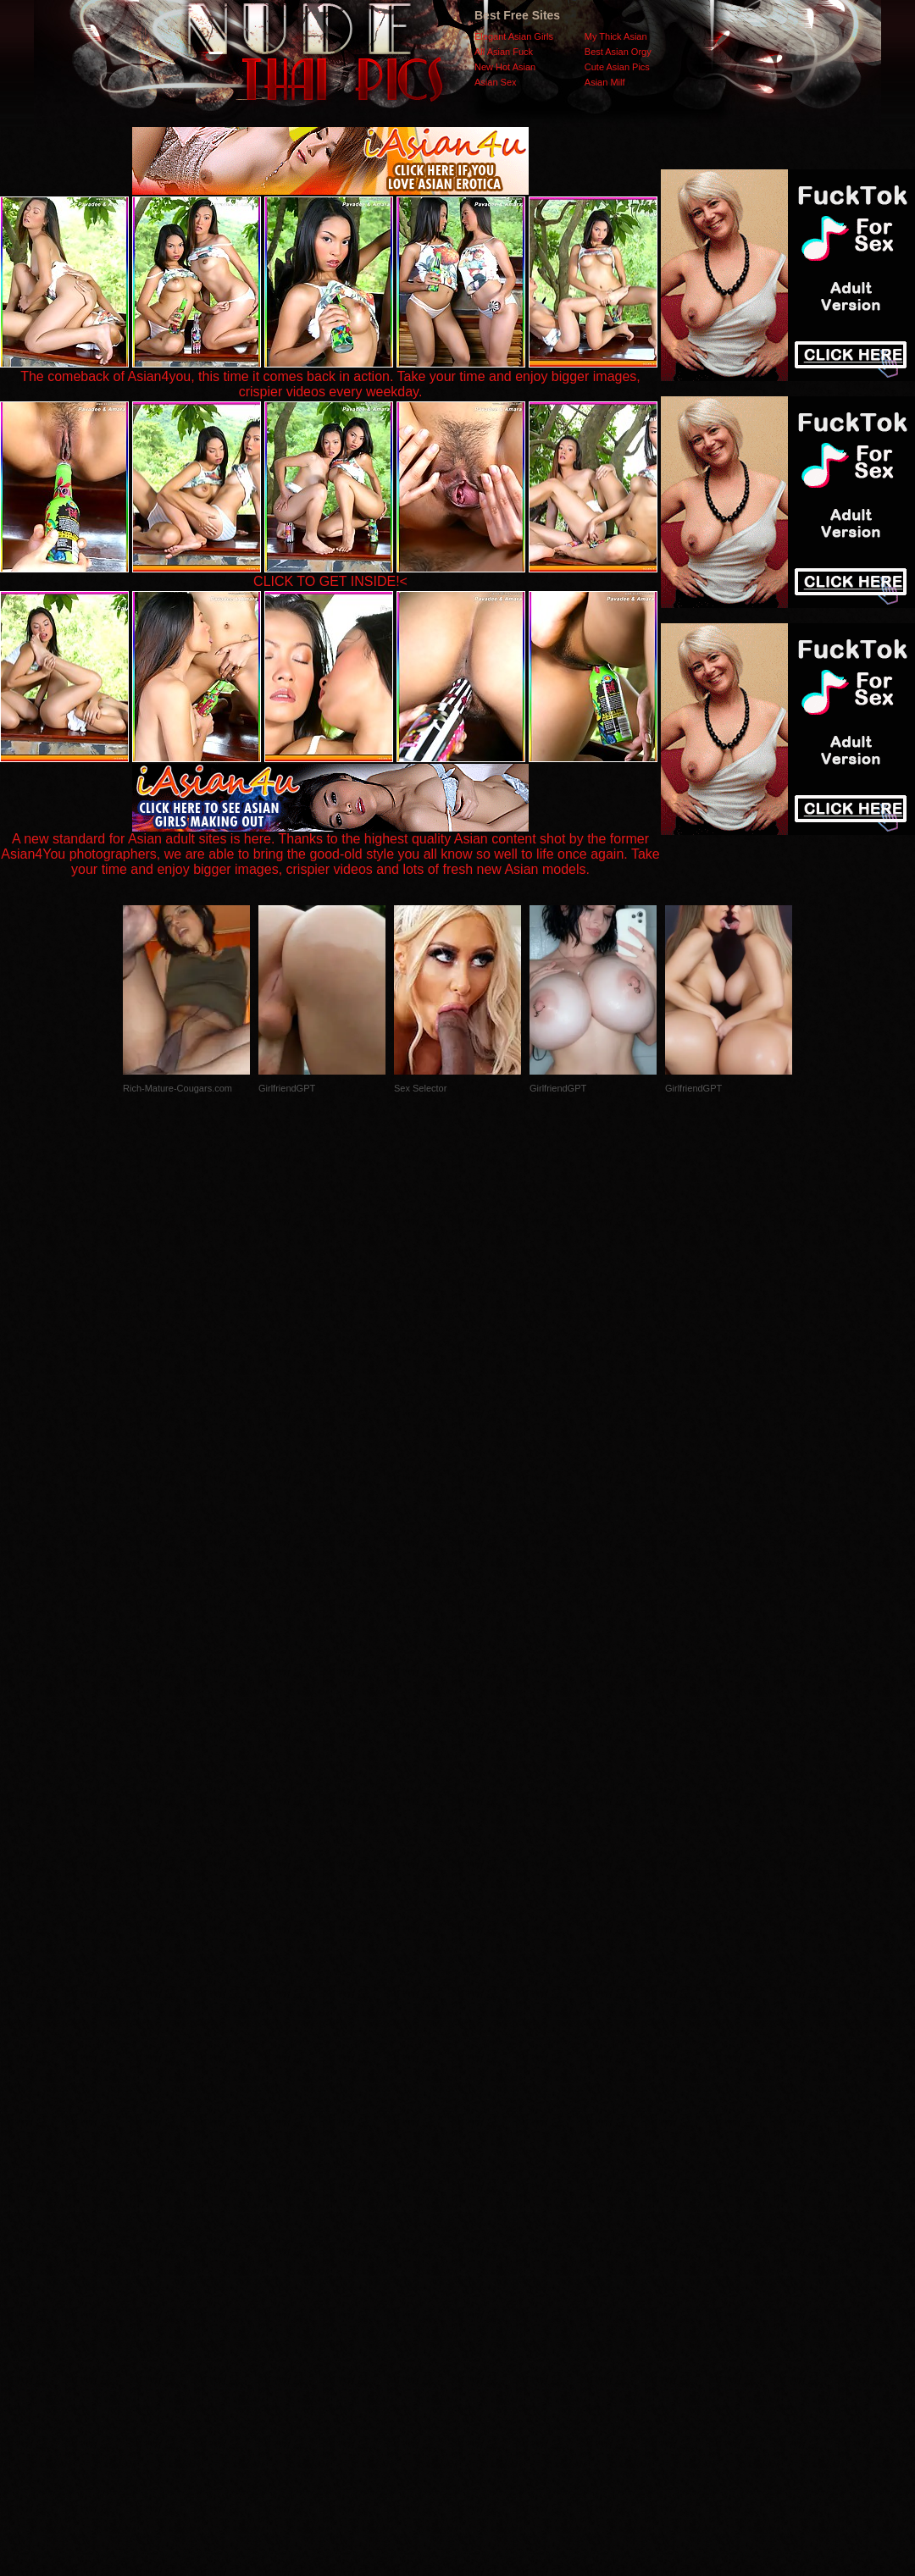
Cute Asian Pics (617, 67)
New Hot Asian (504, 67)
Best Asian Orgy (618, 52)
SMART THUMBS (487, 2237)
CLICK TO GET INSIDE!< (330, 581)
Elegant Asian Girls (513, 36)
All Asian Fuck (503, 52)
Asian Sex (495, 82)
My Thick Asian (616, 36)
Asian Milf (605, 82)
